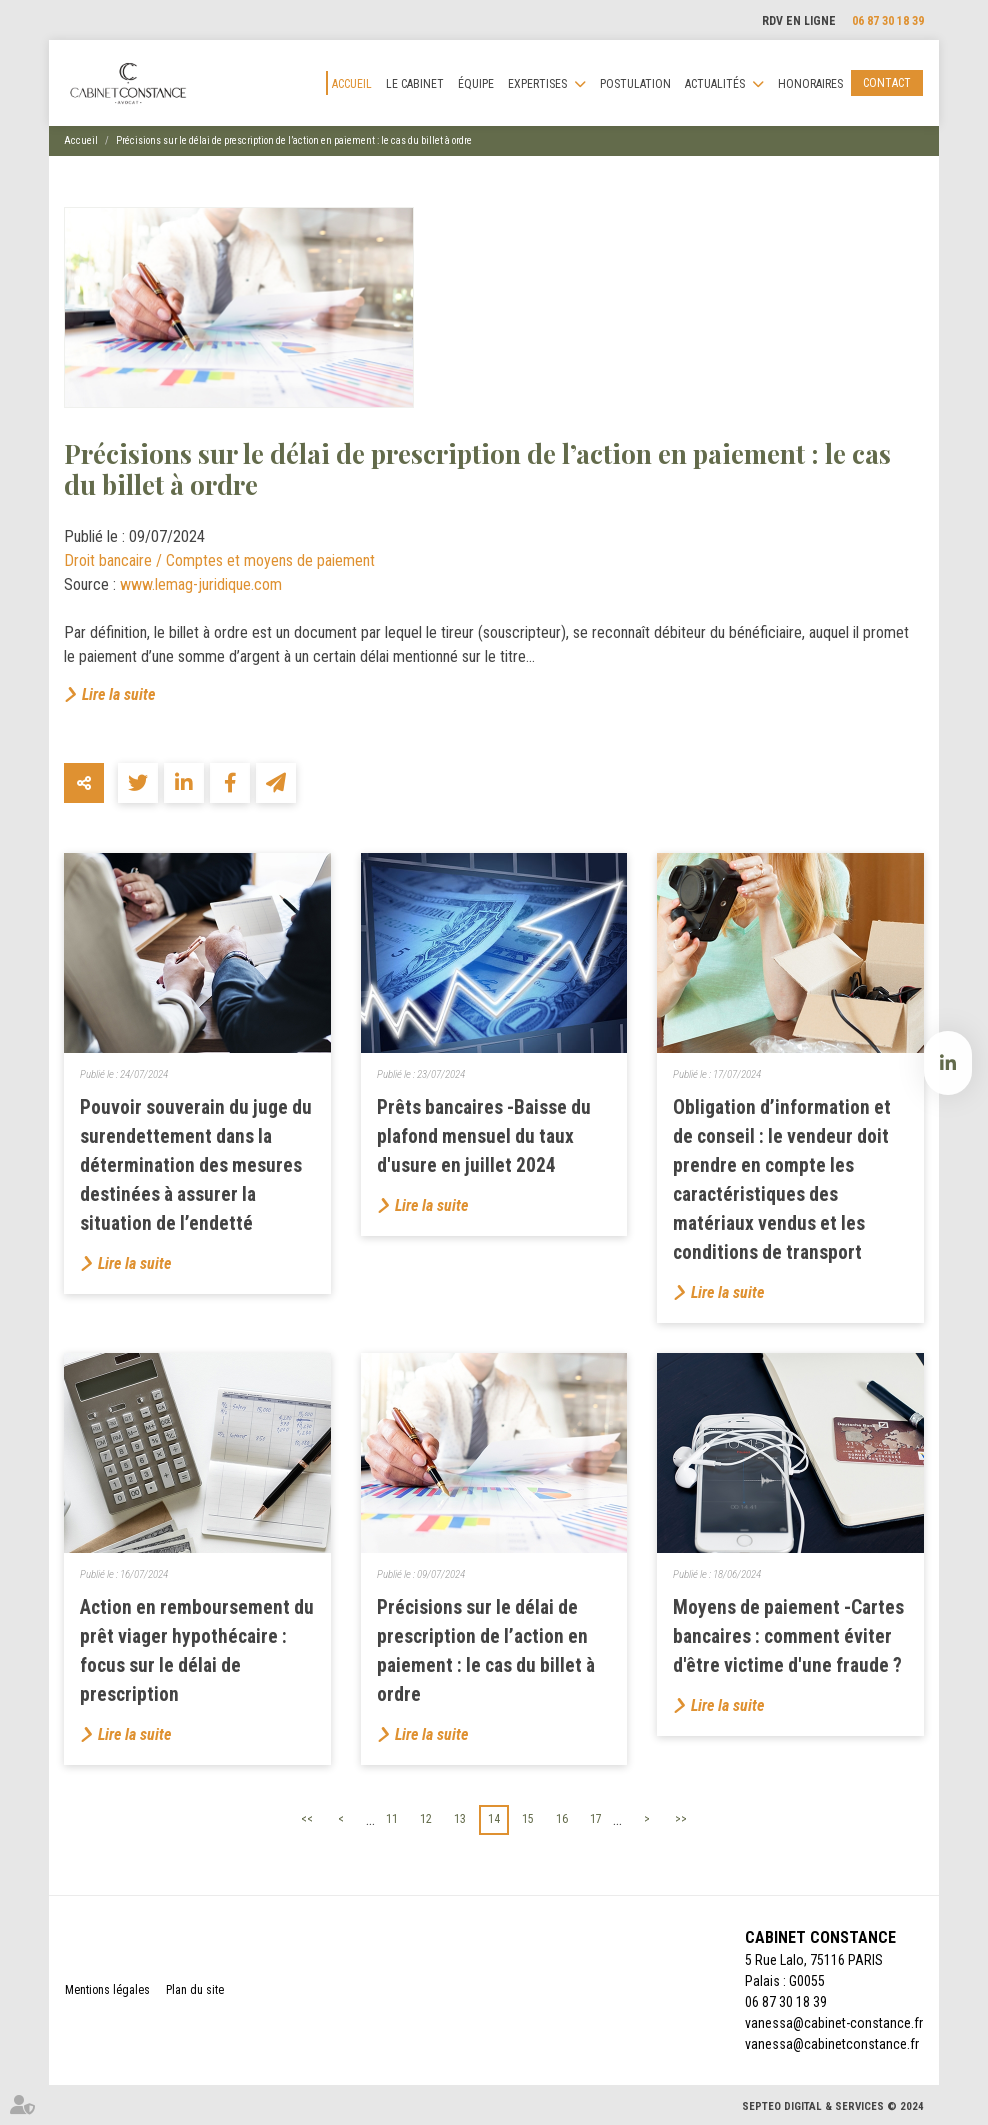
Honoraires (810, 84)
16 (562, 1819)
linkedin (948, 1063)
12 (426, 1819)
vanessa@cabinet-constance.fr (834, 2023)
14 (494, 1819)
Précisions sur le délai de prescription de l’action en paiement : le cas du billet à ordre (294, 140)
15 (528, 1819)
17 (596, 1819)
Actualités (715, 84)
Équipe (476, 84)
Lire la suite (118, 694)
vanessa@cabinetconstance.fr (832, 2044)
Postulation (635, 84)
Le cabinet (415, 84)
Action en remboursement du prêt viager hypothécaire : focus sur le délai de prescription (197, 1651)
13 (460, 1819)
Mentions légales (107, 1990)
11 (392, 1819)
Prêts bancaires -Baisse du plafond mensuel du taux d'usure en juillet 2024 (484, 1136)
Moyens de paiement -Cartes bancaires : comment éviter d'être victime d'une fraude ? (788, 1636)
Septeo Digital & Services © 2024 (833, 2106)
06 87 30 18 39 (888, 21)
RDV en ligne (799, 21)
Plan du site (195, 1990)
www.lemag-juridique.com (201, 584)
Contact (887, 83)
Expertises (537, 84)
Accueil (352, 84)
